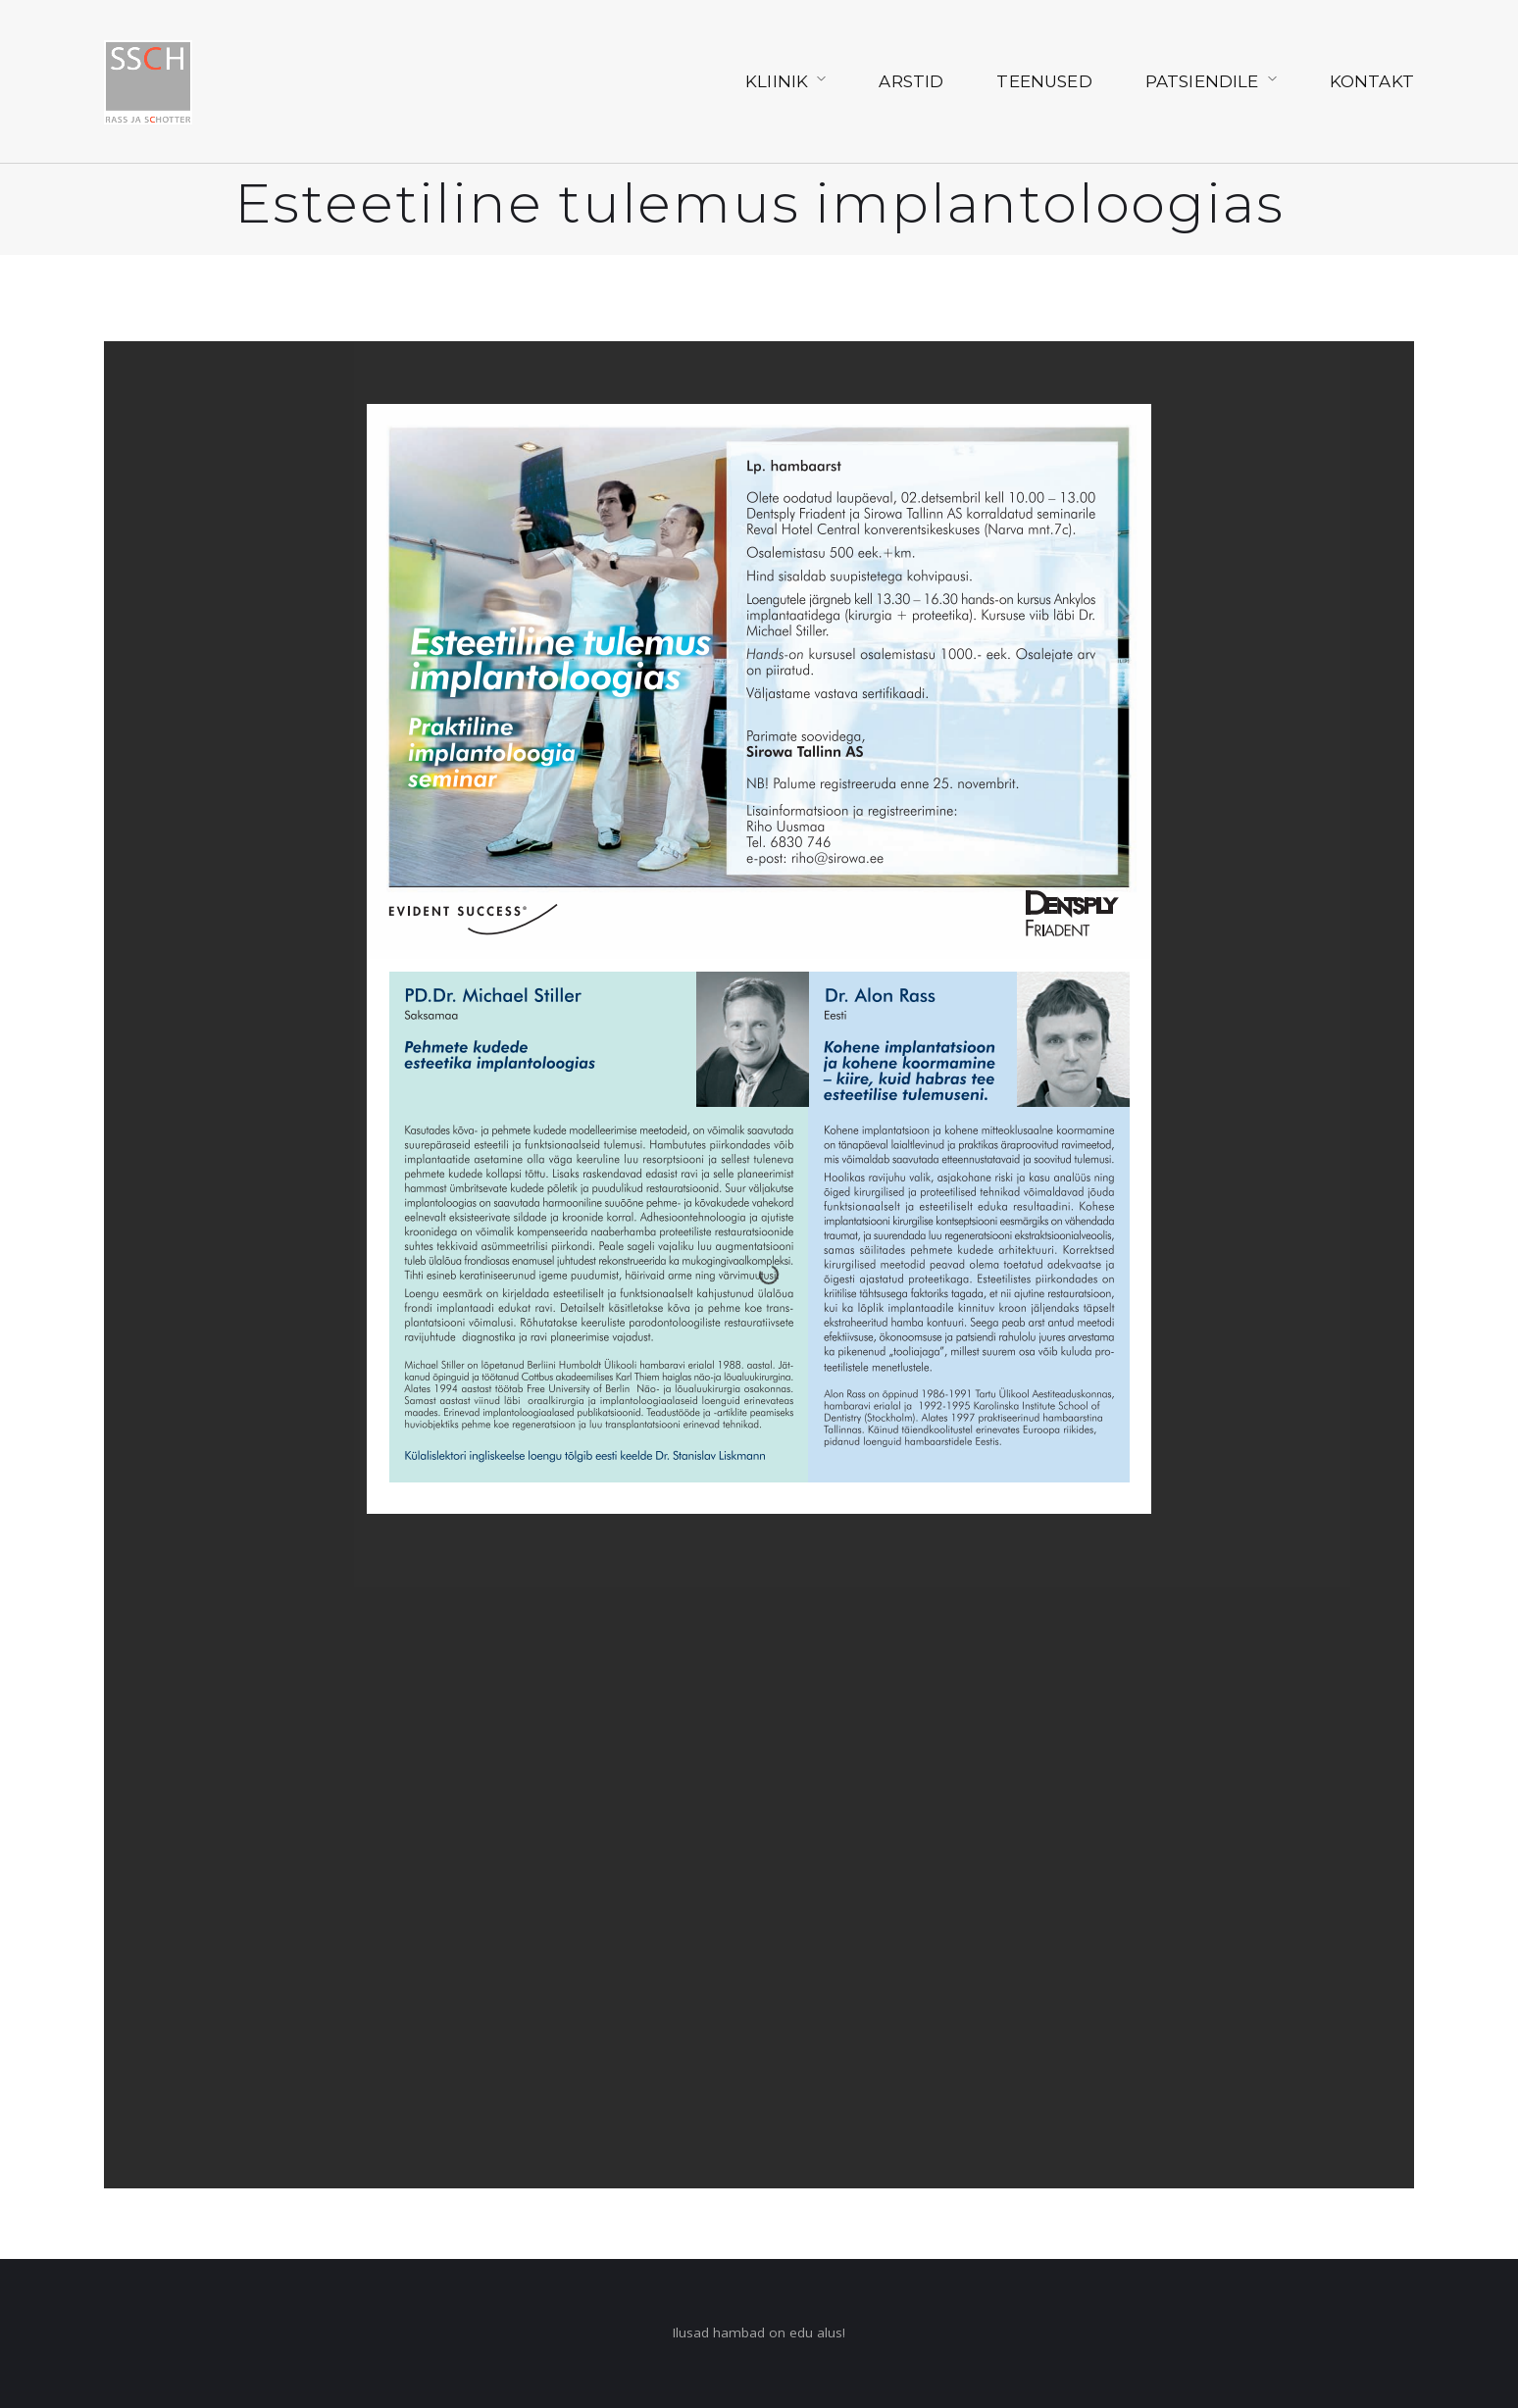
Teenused (1043, 81)
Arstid (911, 81)
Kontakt (1372, 81)
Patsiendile (1202, 81)
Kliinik (776, 81)
